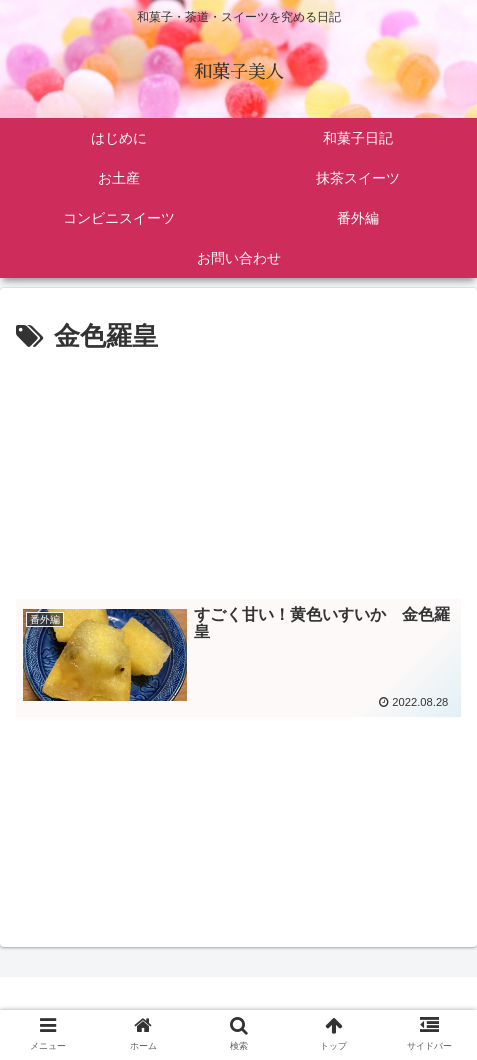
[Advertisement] (238, 470)
